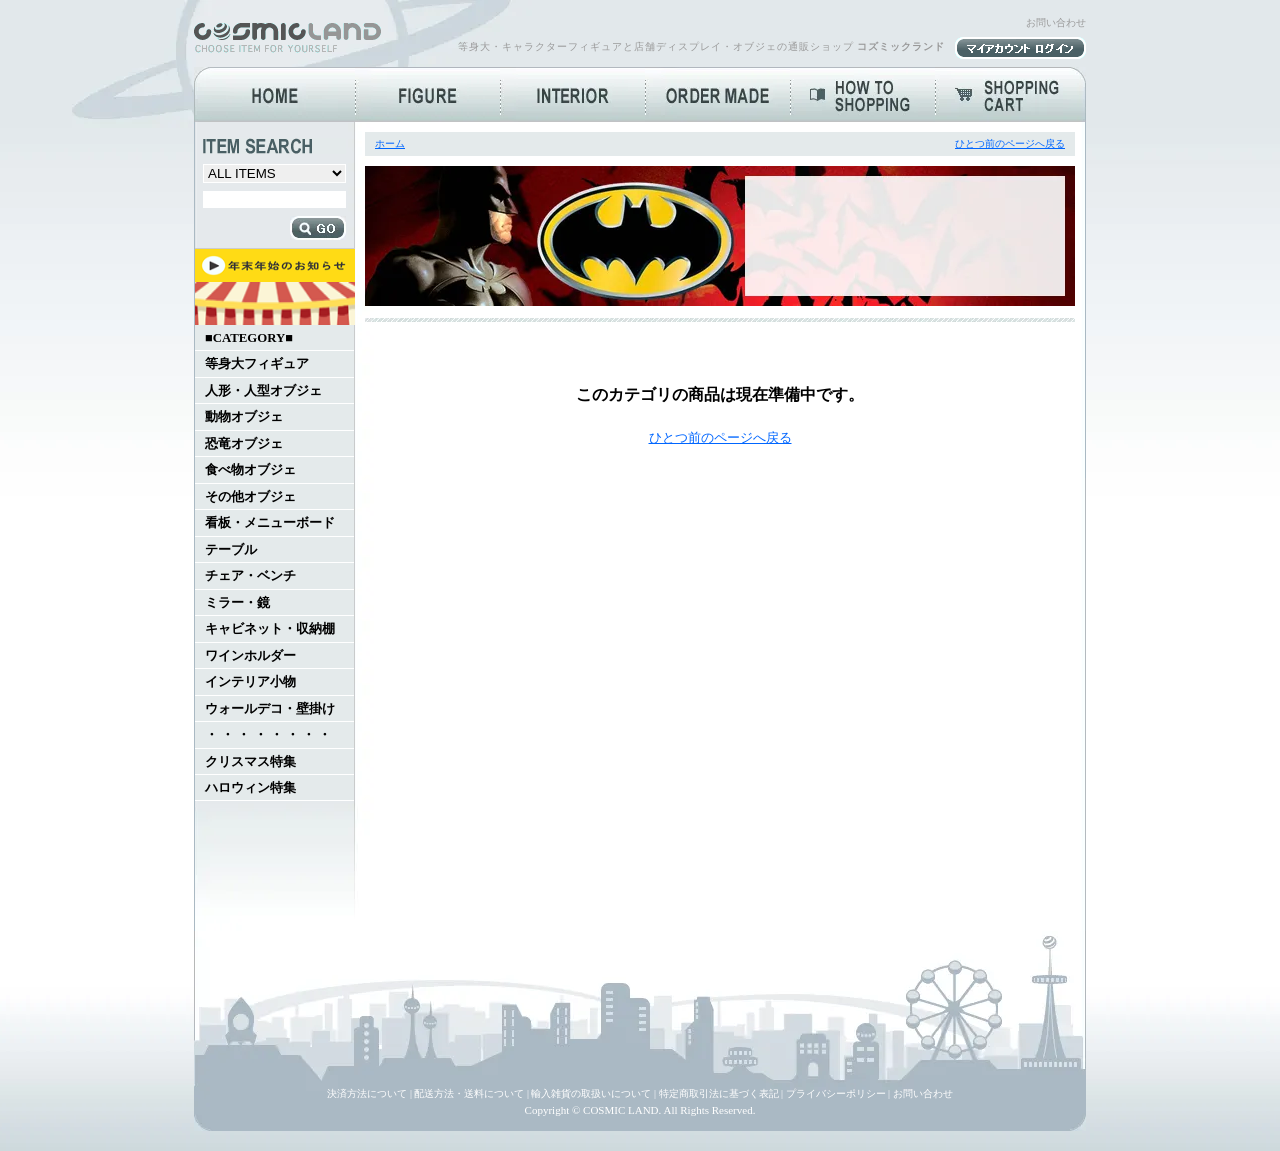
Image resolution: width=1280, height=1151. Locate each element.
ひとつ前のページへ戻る (1010, 143)
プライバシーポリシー (836, 1093)
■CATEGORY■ (249, 338)
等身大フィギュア (257, 364)
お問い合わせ (1056, 22)
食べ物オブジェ (250, 470)
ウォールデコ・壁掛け (270, 709)
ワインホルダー (250, 656)
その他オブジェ (250, 497)
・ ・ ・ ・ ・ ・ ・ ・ (268, 735)
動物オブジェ (244, 417)
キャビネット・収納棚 (270, 629)
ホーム (390, 143)
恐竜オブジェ (244, 444)
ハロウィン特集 (250, 788)
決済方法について (367, 1093)
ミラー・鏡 (237, 603)
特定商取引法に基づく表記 (719, 1093)
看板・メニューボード (270, 523)
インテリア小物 (250, 682)
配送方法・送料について (469, 1093)
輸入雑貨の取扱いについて (591, 1093)
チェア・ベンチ (250, 576)
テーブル (231, 550)
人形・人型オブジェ (263, 391)
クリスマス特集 (250, 762)
